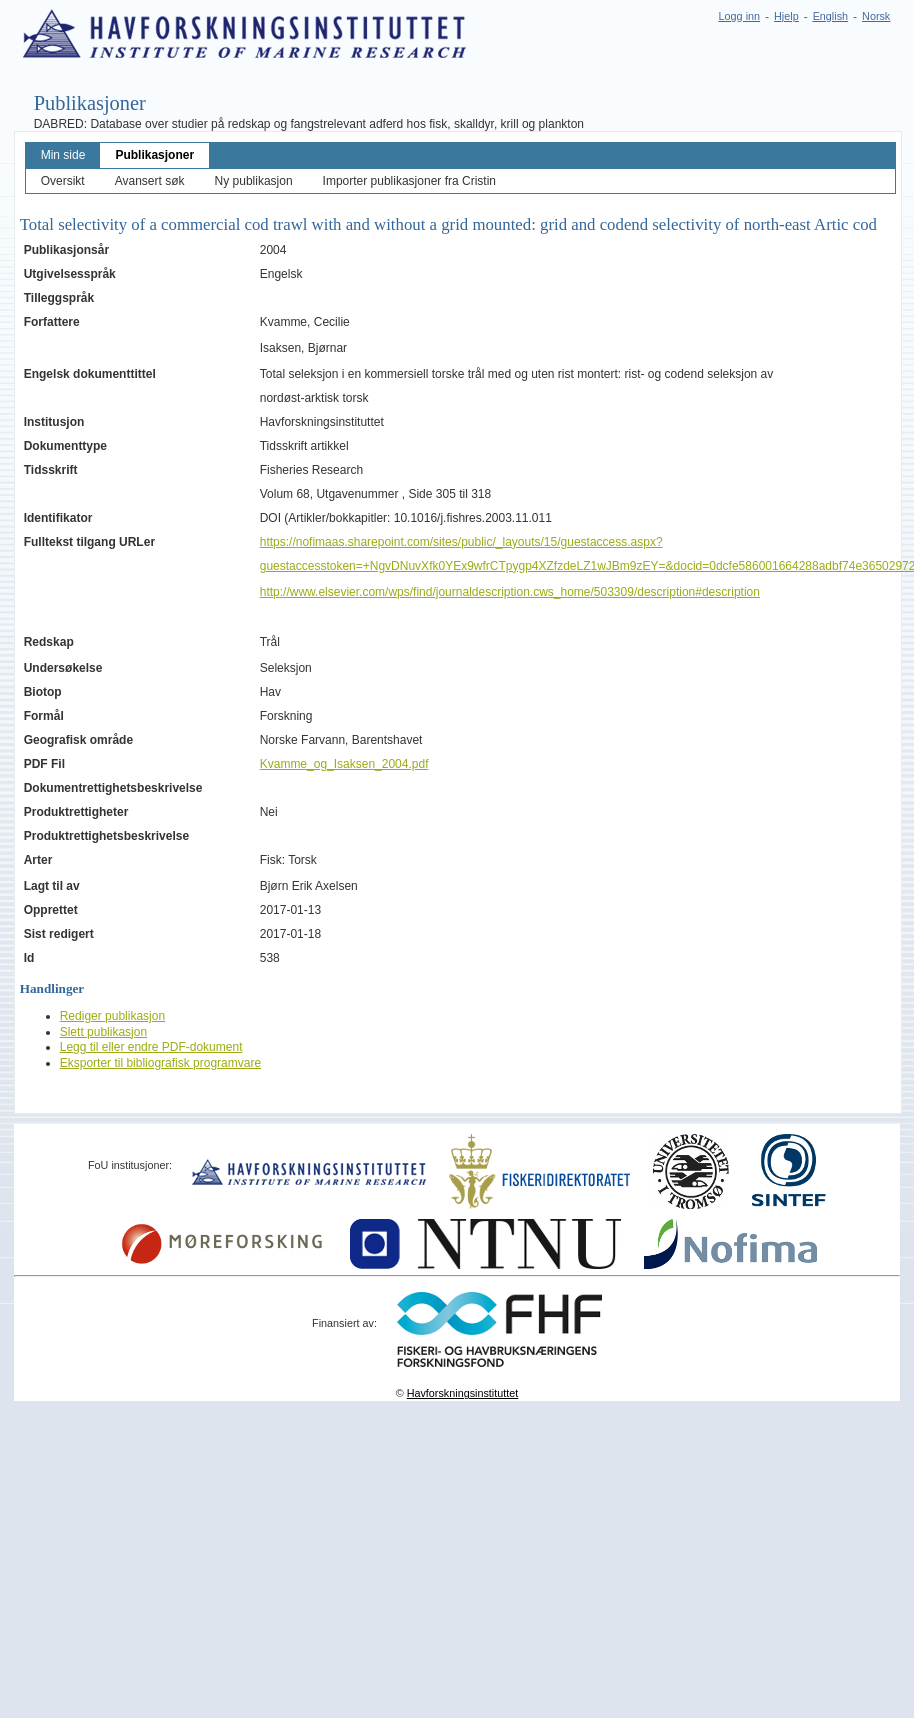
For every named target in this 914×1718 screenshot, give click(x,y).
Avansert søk (150, 181)
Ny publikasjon (254, 181)
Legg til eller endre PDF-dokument (151, 1047)
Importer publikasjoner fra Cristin (409, 181)
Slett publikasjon (103, 1032)
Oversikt (63, 181)
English (830, 16)
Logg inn (739, 16)
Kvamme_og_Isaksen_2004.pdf (344, 764)
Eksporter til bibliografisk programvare (160, 1063)
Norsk (876, 16)
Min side (63, 155)
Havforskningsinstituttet (463, 1393)
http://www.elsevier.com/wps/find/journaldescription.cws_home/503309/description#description (510, 592)
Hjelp (786, 16)
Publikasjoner (154, 155)
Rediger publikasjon (112, 1016)
